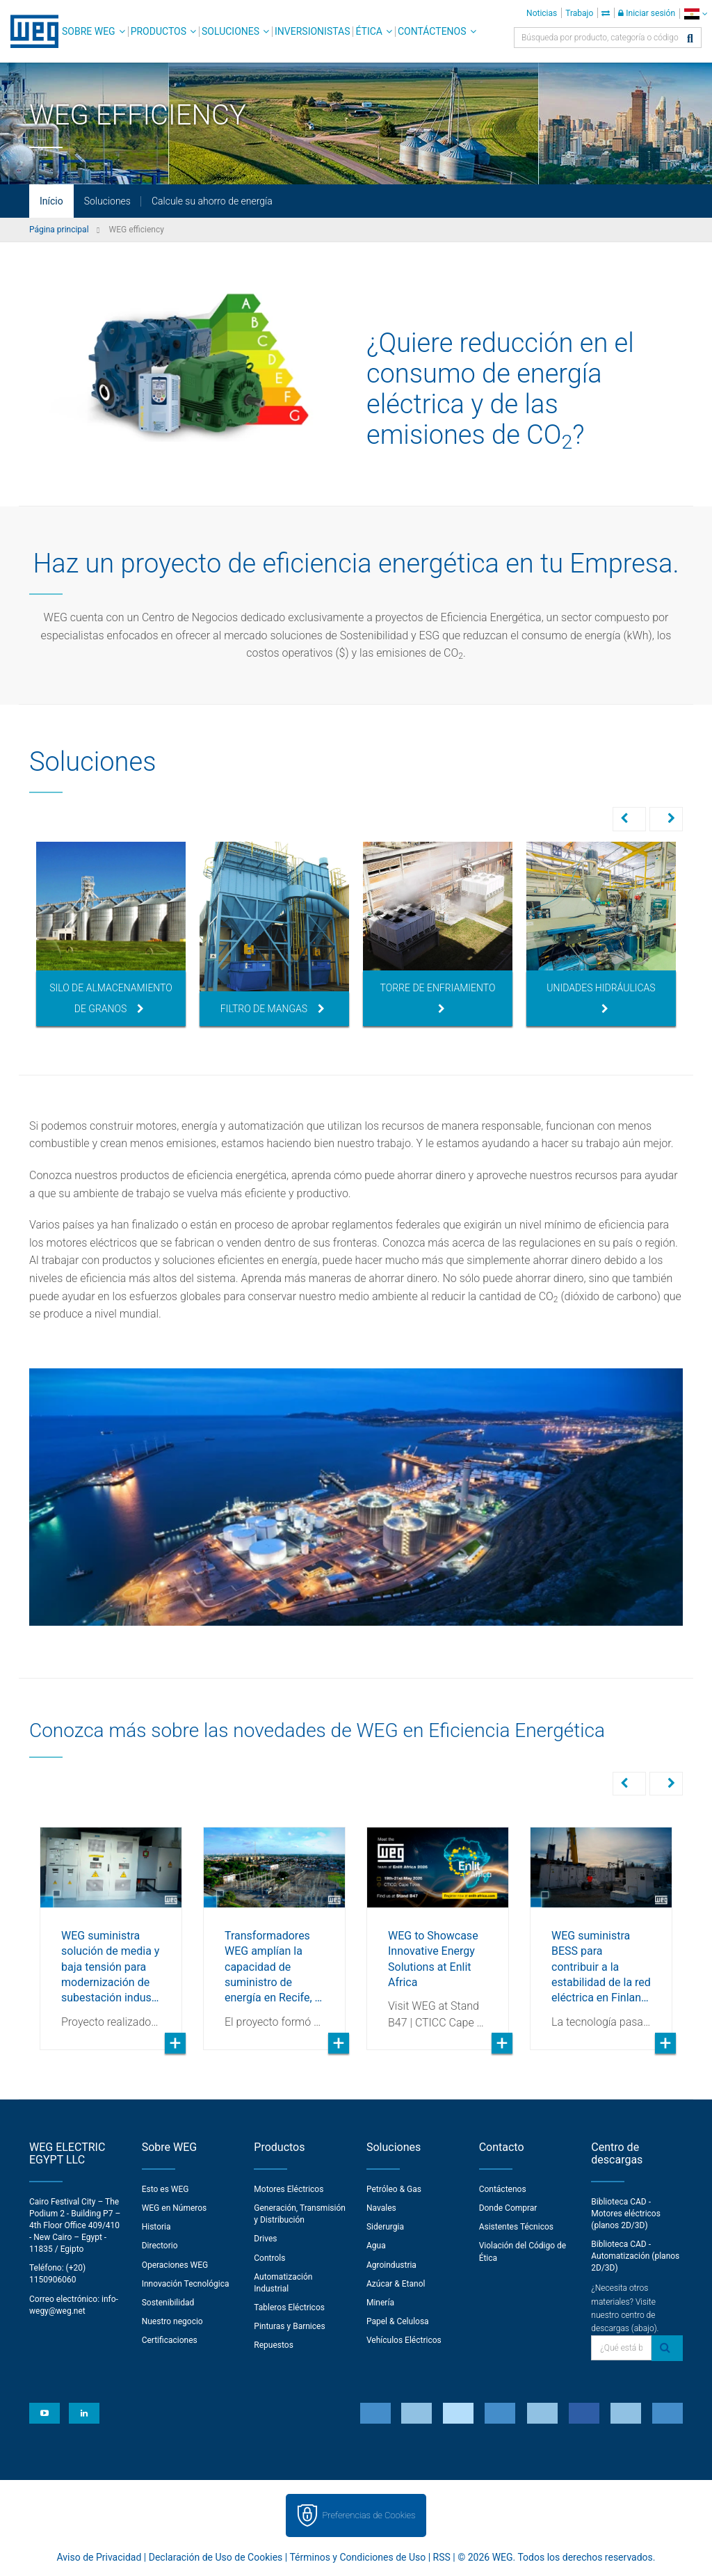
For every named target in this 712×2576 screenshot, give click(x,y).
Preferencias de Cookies (368, 2514)
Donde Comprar (508, 2206)
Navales (381, 2206)
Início (51, 201)
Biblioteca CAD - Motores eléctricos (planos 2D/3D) (626, 2212)
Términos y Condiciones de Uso (357, 2555)
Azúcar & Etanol (395, 2282)
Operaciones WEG (175, 2264)
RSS (442, 2555)
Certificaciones (169, 2339)
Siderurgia (385, 2225)
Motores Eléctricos (288, 2188)
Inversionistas (312, 31)
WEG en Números (174, 2206)
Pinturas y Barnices (289, 2325)
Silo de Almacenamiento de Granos (110, 998)
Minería (380, 2301)
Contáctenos (432, 31)
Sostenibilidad (168, 2301)
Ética (368, 31)
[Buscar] (690, 39)
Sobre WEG (88, 31)
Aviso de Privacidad (99, 2555)
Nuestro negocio (172, 2320)
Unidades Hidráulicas (601, 998)
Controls (269, 2257)
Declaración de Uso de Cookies (216, 2555)
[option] (111, 934)
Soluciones (230, 31)
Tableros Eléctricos (289, 2306)
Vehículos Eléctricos (404, 2339)
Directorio (160, 2244)
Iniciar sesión (646, 13)
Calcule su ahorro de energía (212, 201)
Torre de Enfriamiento (438, 998)
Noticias (541, 13)
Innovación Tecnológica (185, 2282)
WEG (29, 31)
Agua (376, 2244)
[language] (695, 13)
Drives (265, 2237)
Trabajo (579, 13)
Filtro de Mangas (272, 1008)
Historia (156, 2225)
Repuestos (273, 2344)
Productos (158, 31)
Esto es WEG (165, 2188)
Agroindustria (391, 2264)
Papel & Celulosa (397, 2320)
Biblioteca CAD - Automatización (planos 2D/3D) (635, 2254)
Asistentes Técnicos (516, 2225)
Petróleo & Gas (393, 2188)
